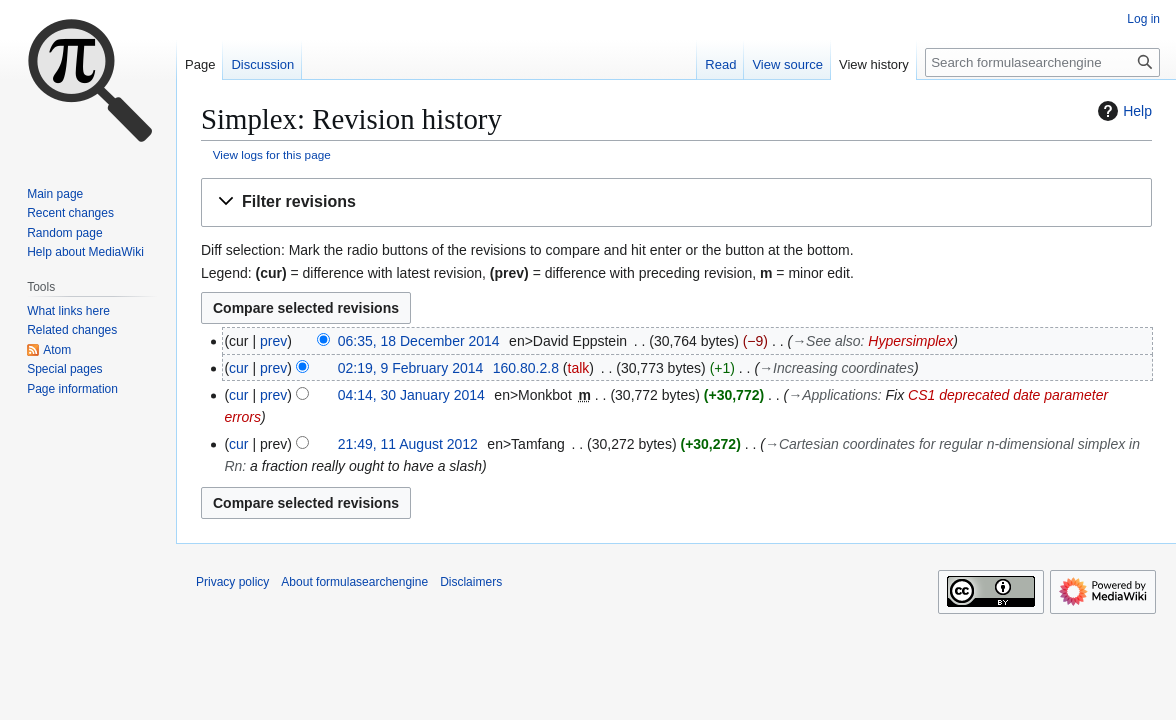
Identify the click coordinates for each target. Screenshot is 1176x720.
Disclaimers (471, 582)
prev (273, 341)
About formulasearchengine (354, 582)
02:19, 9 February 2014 (411, 368)
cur (238, 368)
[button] (676, 202)
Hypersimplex (910, 341)
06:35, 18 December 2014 (419, 341)
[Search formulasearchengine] (1042, 62)
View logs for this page (272, 154)
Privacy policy (232, 582)
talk (579, 368)
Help (1122, 111)
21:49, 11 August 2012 (408, 444)
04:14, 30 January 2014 (411, 395)
